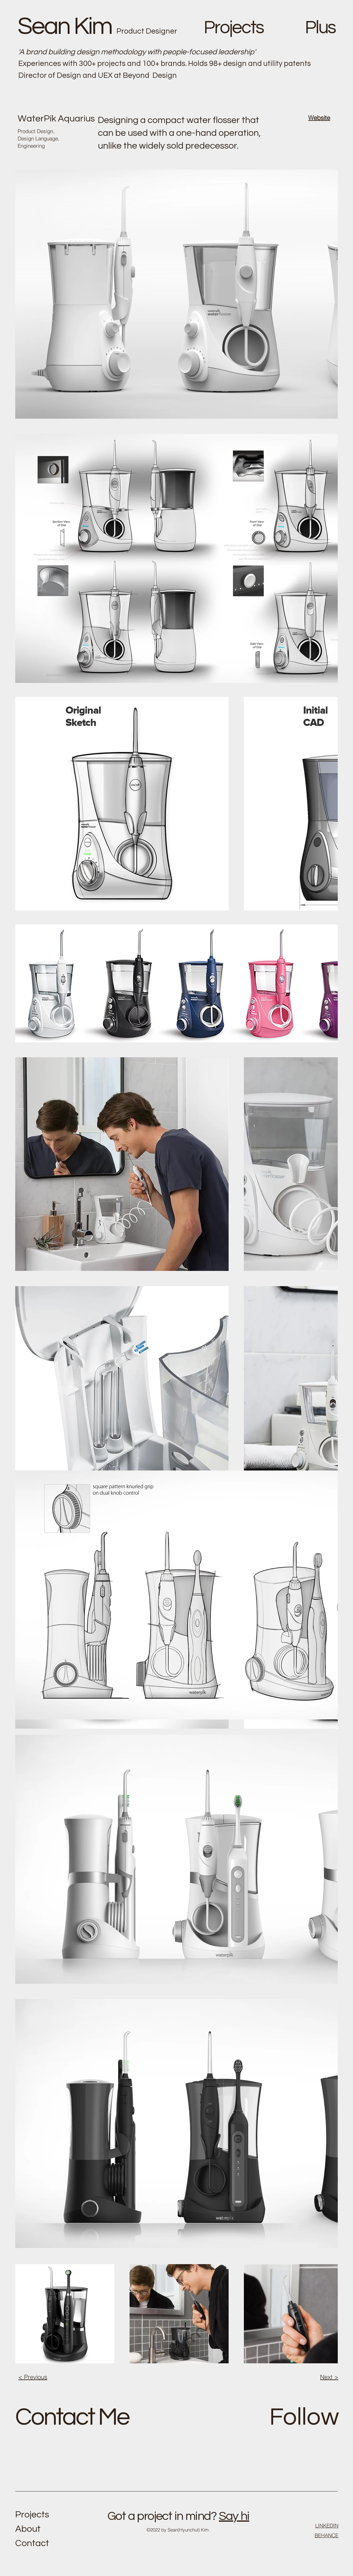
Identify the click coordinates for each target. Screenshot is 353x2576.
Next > (329, 2377)
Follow (304, 2417)
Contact (32, 2543)
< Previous (32, 2377)
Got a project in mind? (162, 2516)
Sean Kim (65, 26)
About (28, 2529)
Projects (32, 2514)
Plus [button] (320, 27)
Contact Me (72, 2417)
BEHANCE (326, 2535)
